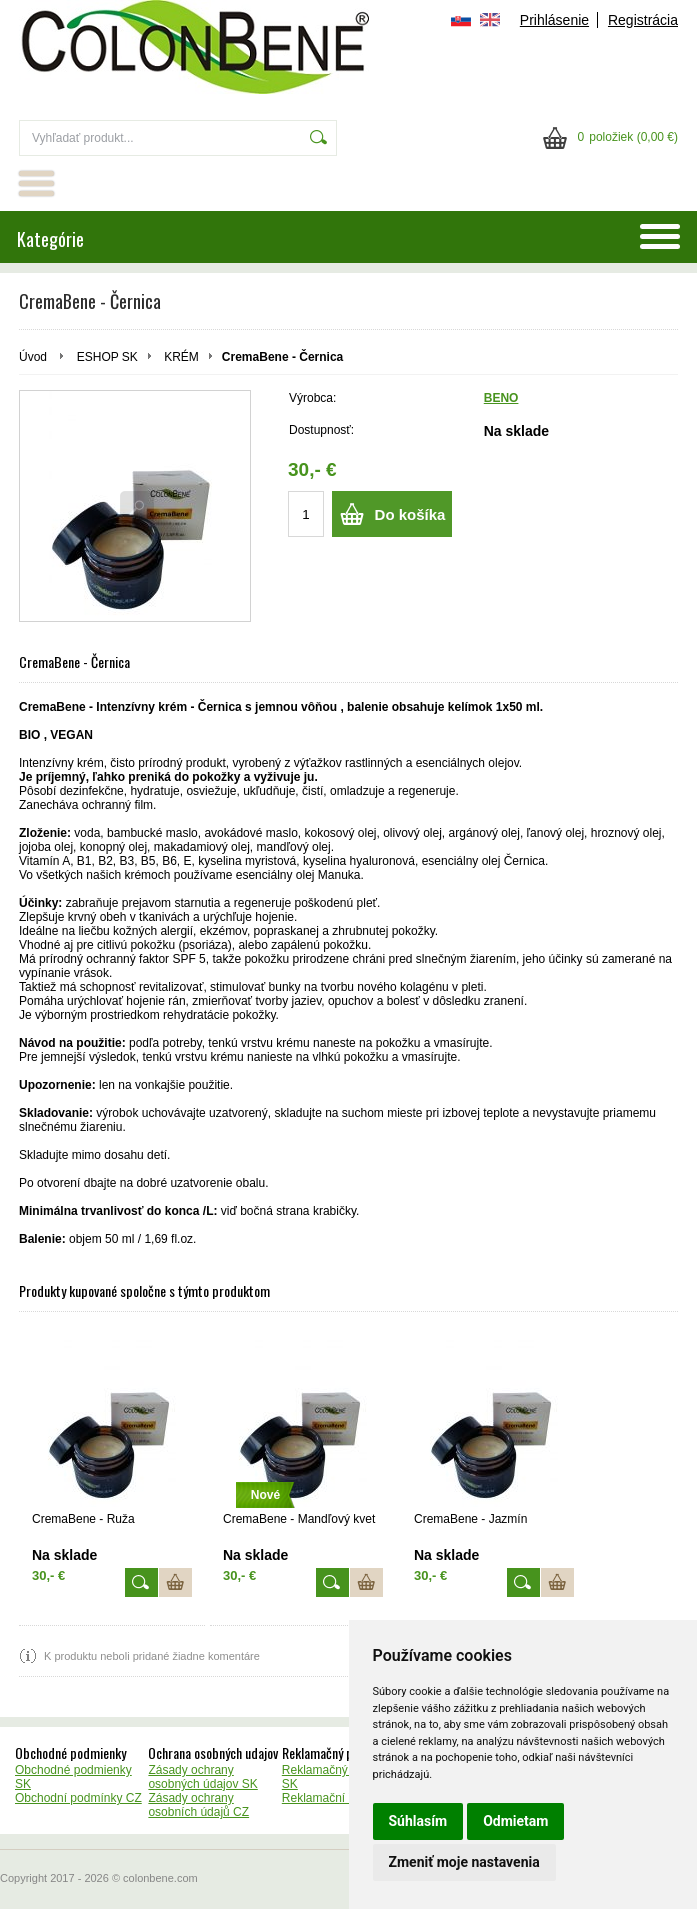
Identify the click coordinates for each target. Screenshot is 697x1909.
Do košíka (410, 514)
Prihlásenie (554, 20)
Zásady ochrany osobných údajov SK (202, 1777)
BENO (501, 398)
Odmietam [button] (515, 1821)
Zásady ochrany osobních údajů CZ (198, 1805)
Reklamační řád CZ (333, 1798)
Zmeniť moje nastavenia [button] (464, 1862)
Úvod (33, 357)
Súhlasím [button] (418, 1821)
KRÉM (181, 357)
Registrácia (643, 20)
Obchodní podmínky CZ (78, 1798)
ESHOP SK (107, 357)
